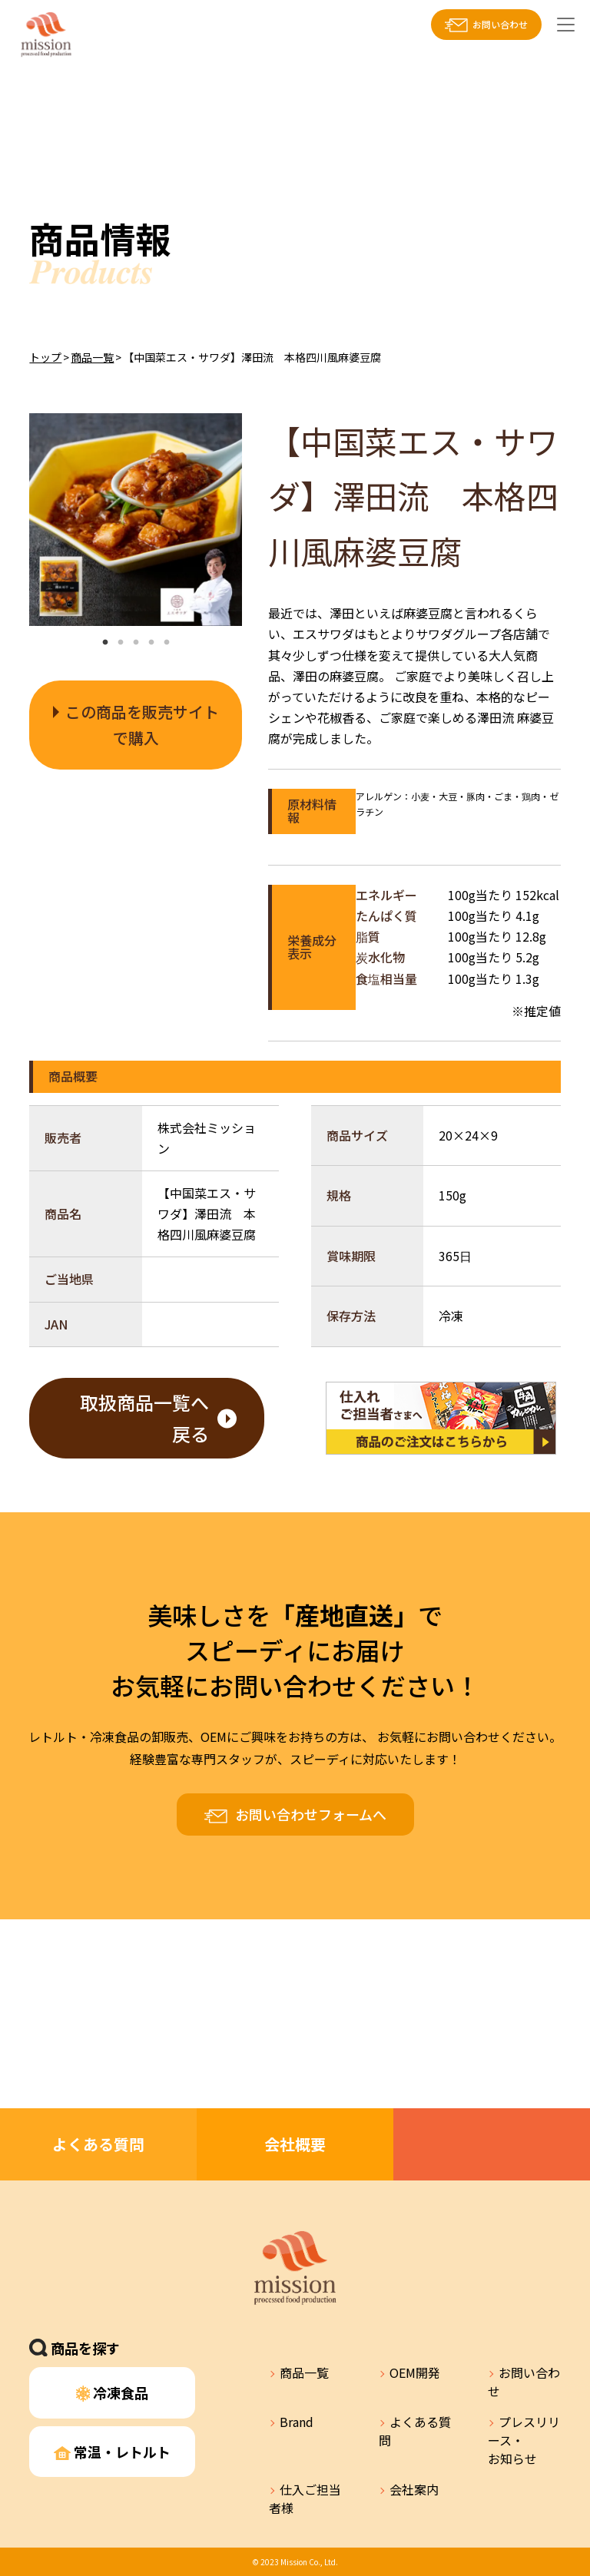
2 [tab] (120, 643)
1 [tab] (105, 643)
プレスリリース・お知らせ (524, 2440)
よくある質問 (98, 2144)
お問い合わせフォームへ (310, 1814)
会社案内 (414, 2489)
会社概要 (295, 2144)
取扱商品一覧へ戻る (144, 1418)
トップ (45, 357)
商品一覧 (92, 357)
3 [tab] (136, 643)
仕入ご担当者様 (305, 2498)
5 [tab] (166, 643)
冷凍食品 (112, 2392)
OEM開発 (414, 2372)
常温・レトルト (112, 2452)
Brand (296, 2421)
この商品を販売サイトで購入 (142, 724)
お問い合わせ (500, 24)
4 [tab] (151, 643)
